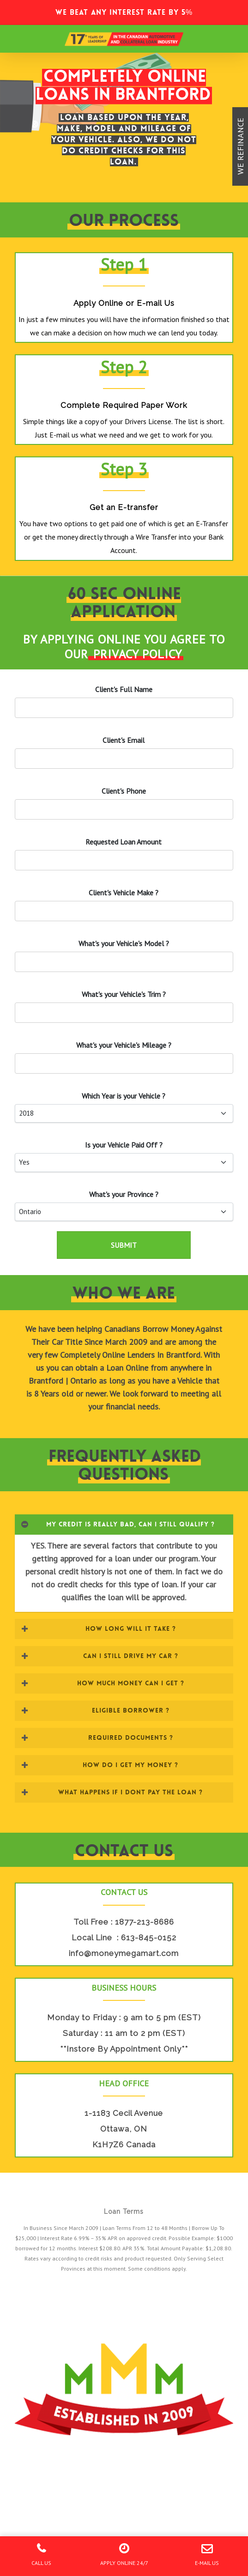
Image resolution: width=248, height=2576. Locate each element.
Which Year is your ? (123, 1095)
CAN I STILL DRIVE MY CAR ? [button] (99, 1656)
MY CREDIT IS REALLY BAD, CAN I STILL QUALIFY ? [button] (118, 1524)
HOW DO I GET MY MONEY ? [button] (99, 1765)
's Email (124, 740)
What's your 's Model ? (124, 943)
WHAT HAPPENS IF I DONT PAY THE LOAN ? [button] (112, 1792)
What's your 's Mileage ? (123, 1045)
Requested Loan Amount (123, 841)
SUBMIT (124, 1245)
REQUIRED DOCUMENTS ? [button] (97, 1737)
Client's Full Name (123, 689)
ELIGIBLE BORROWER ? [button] (95, 1710)
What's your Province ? (123, 1194)
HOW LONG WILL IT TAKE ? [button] (98, 1628)
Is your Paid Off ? (124, 1144)
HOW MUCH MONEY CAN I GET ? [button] (102, 1683)
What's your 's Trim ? (124, 994)
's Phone (124, 791)
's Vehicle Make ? (123, 892)
